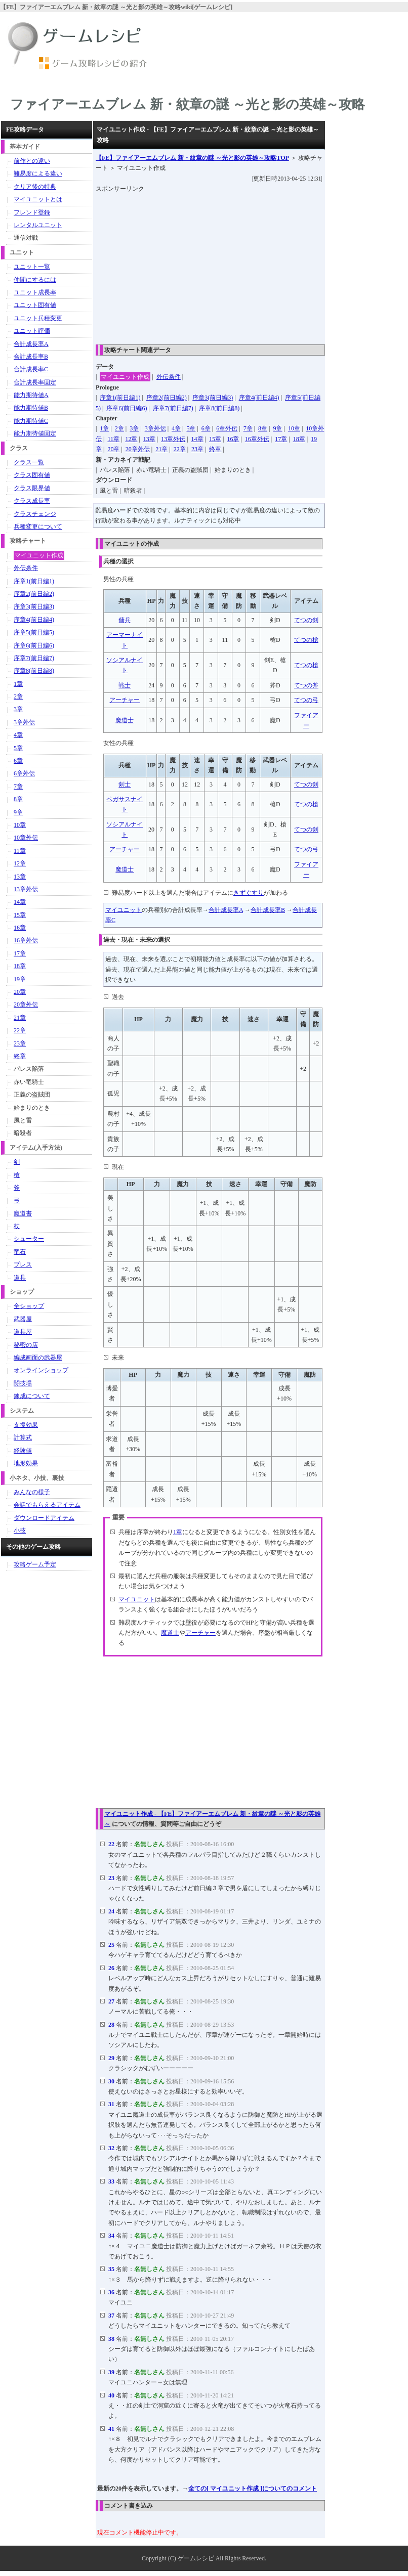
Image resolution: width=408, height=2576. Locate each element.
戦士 (124, 685)
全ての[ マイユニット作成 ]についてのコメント (252, 2488)
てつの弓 (306, 700)
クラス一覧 (29, 462)
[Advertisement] (252, 265)
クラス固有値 (32, 474)
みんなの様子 (32, 1492)
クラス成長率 (32, 500)
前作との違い (32, 160)
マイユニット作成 (125, 376)
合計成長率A (226, 909)
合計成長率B (268, 909)
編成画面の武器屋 (38, 1357)
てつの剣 (306, 620)
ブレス (23, 1264)
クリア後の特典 (35, 186)
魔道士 (124, 720)
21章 (161, 449)
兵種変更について (38, 526)
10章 (294, 428)
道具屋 (23, 1331)
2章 (119, 428)
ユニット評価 (32, 330)
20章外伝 (138, 449)
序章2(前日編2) (166, 397)
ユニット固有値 (35, 305)
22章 (180, 449)
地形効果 (26, 1463)
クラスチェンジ (35, 513)
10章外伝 (26, 837)
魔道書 (23, 1213)
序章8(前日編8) (219, 408)
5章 (190, 428)
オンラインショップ (41, 1370)
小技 (20, 1530)
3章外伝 (155, 428)
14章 (197, 439)
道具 (20, 1277)
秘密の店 (26, 1344)
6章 (206, 428)
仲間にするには (35, 279)
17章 (281, 439)
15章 (215, 439)
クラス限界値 (32, 488)
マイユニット (123, 909)
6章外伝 (226, 428)
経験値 (23, 1450)
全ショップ (29, 1305)
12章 (131, 439)
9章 (277, 428)
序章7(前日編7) (173, 408)
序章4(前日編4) (259, 397)
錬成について (32, 1396)
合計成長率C (31, 369)
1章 (104, 428)
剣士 (124, 784)
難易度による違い (38, 173)
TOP (192, 157)
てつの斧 (306, 685)
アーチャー (124, 700)
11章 (113, 439)
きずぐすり (248, 892)
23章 (197, 449)
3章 (134, 428)
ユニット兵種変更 (38, 318)
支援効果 (26, 1424)
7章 (248, 428)
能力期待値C (31, 420)
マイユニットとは (38, 199)
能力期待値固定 (35, 433)
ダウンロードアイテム (44, 1517)
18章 (299, 439)
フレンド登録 (32, 212)
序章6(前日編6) (126, 408)
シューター (29, 1238)
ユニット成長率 (35, 292)
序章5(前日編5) (34, 632)
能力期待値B (31, 407)
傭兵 (124, 620)
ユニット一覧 (32, 266)
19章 (20, 979)
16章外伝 (257, 439)
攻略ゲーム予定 (35, 1564)
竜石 (20, 1251)
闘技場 (23, 1383)
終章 (215, 449)
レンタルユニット (38, 225)
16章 (233, 439)
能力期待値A (31, 395)
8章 (262, 428)
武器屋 (23, 1319)
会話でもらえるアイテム (47, 1504)
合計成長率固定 (35, 382)
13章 (149, 439)
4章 (176, 428)
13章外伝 (173, 439)
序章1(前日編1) (120, 397)
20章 (113, 449)
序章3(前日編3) (212, 397)
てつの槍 (306, 639)
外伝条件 (168, 376)
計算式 (23, 1437)
